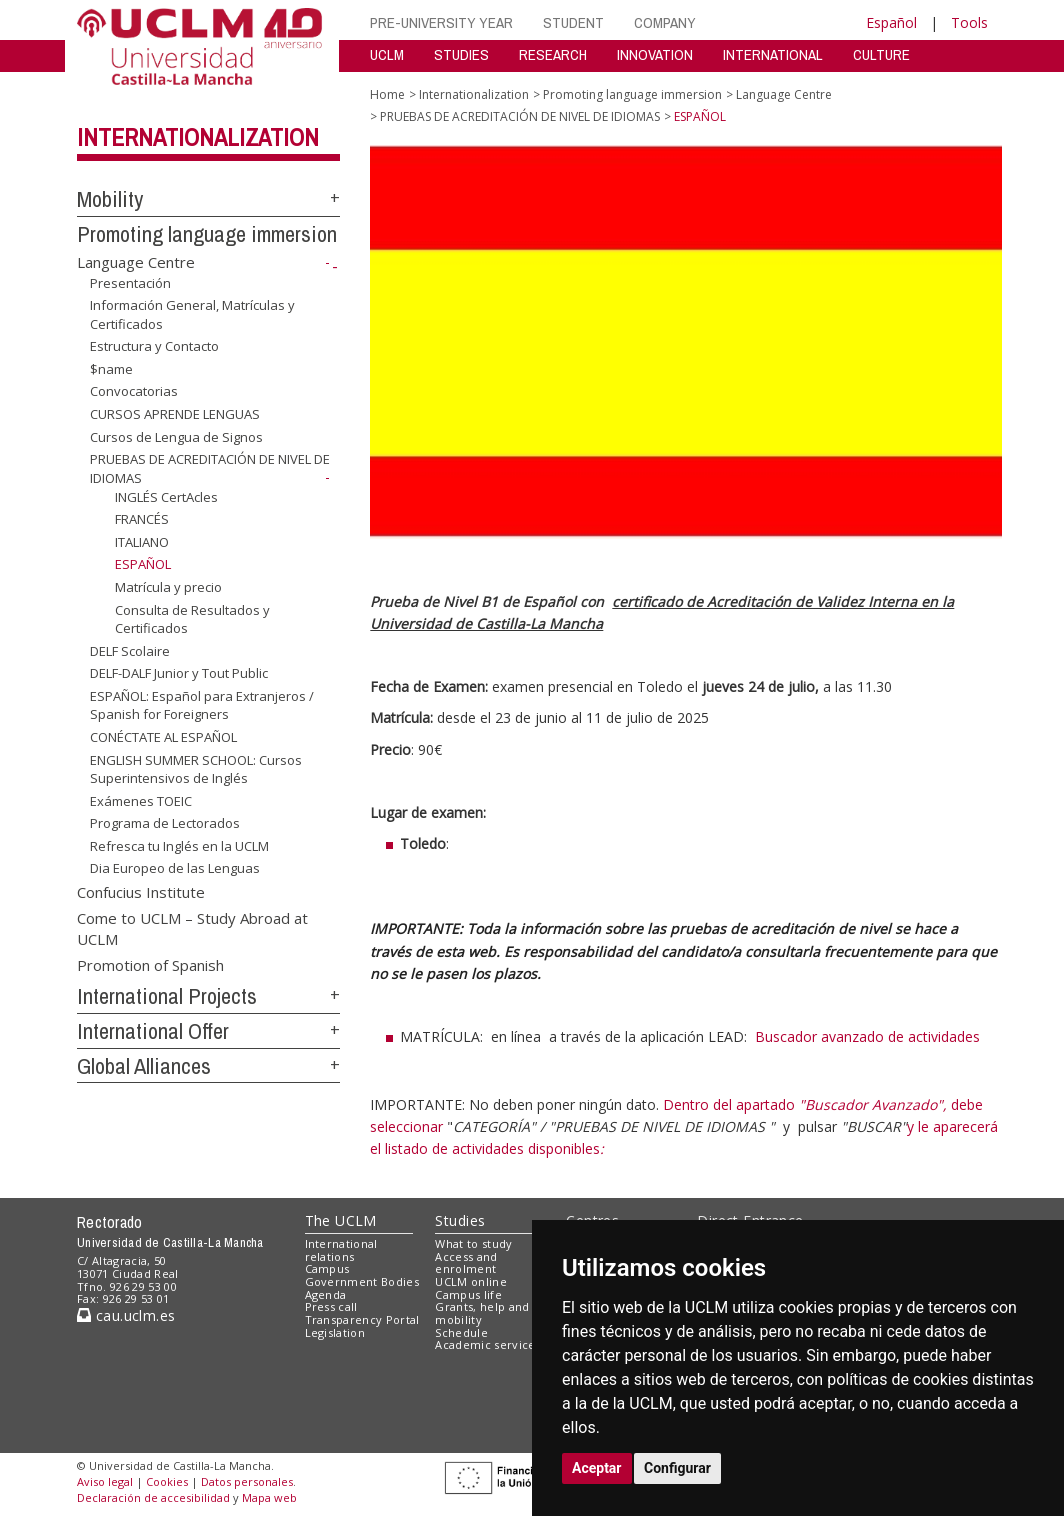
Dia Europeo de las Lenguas (175, 868)
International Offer (153, 1031)
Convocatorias (134, 391)
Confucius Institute (141, 892)
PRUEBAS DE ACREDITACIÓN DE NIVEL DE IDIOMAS (520, 116)
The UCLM (341, 1220)
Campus (327, 1268)
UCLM (387, 54)
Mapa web (269, 1497)
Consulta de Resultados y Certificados (192, 618)
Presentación (130, 282)
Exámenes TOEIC (141, 801)
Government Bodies (362, 1281)
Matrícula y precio (168, 587)
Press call (331, 1306)
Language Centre (136, 262)
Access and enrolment (466, 1263)
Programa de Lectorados (165, 823)
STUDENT (573, 22)
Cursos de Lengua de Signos (176, 436)
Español (891, 22)
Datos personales (247, 1481)
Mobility (110, 199)
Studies (460, 1220)
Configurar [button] (677, 1468)
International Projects (167, 996)
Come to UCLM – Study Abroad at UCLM (192, 927)
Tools (969, 22)
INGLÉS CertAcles (166, 497)
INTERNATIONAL (773, 54)
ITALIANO (142, 542)
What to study (473, 1243)
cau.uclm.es (126, 1315)
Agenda (326, 1294)
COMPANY (665, 22)
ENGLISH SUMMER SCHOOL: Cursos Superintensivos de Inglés (196, 768)
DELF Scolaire (130, 651)
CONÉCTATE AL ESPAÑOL (163, 737)
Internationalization (198, 137)
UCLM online (471, 1281)
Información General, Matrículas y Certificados (192, 314)
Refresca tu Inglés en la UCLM (179, 846)
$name (111, 369)
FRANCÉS (142, 519)
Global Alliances (144, 1066)
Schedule (461, 1332)
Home (387, 94)
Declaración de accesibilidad (153, 1497)
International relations (341, 1250)
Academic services (488, 1344)
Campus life (468, 1294)
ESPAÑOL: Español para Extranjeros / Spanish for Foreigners (202, 705)
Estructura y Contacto (154, 346)
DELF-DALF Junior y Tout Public (179, 673)
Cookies (167, 1481)
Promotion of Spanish (150, 964)
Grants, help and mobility (482, 1313)
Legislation (335, 1332)
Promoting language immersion (207, 234)
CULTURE (881, 54)
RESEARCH (553, 54)
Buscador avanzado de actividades (867, 1036)
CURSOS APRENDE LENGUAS (175, 414)
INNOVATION (655, 54)
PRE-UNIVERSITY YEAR (441, 22)
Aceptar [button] (597, 1468)
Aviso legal (105, 1481)
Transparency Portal (362, 1319)
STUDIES (461, 54)
